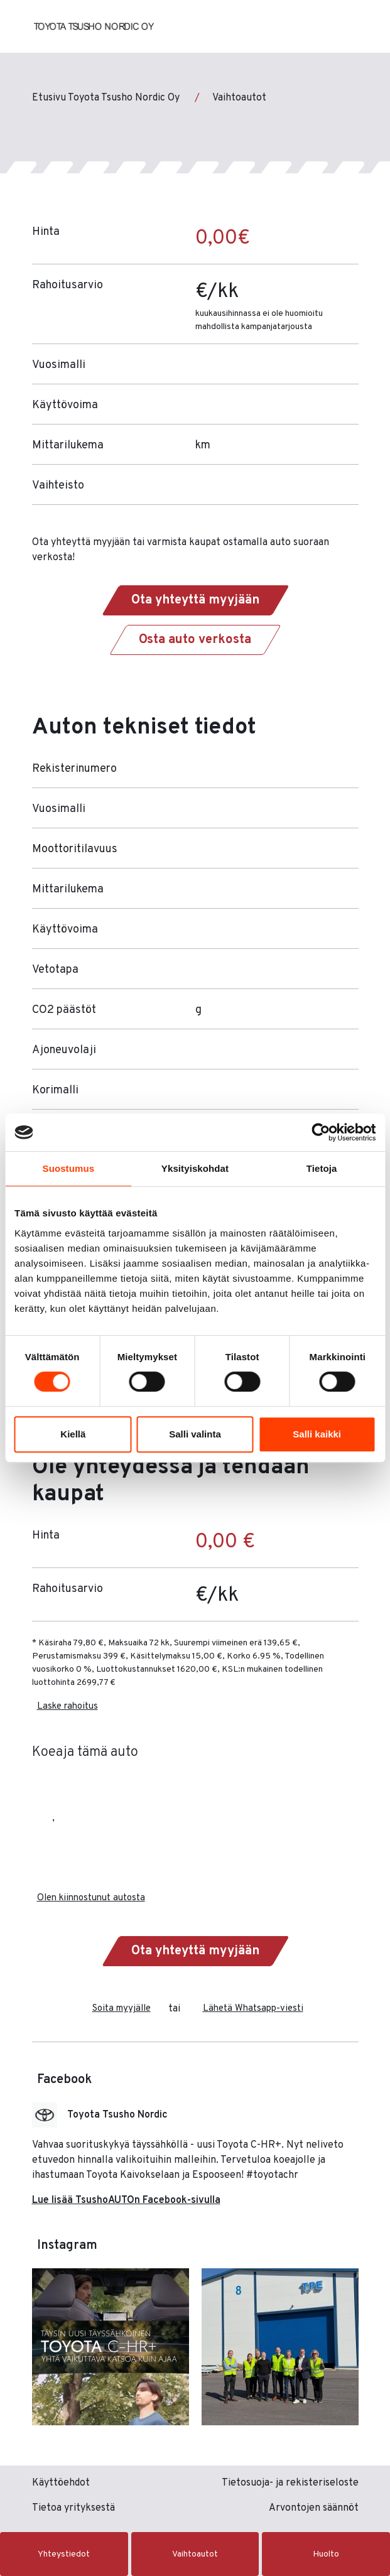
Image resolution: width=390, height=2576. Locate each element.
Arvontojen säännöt (314, 2508)
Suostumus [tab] (69, 1168)
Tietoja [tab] (321, 1168)
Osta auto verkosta (195, 640)
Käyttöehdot (61, 2483)
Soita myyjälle (121, 2008)
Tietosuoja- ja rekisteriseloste (290, 2483)
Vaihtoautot (239, 98)
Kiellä (72, 1434)
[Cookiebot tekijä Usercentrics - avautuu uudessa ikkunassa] (321, 1132)
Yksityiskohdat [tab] (195, 1168)
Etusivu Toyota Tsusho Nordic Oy (106, 98)
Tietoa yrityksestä (73, 2508)
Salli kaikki (317, 1434)
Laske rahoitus (67, 1706)
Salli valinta (195, 1434)
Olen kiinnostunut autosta (91, 1898)
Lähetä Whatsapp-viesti (253, 2008)
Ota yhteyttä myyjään (195, 600)
